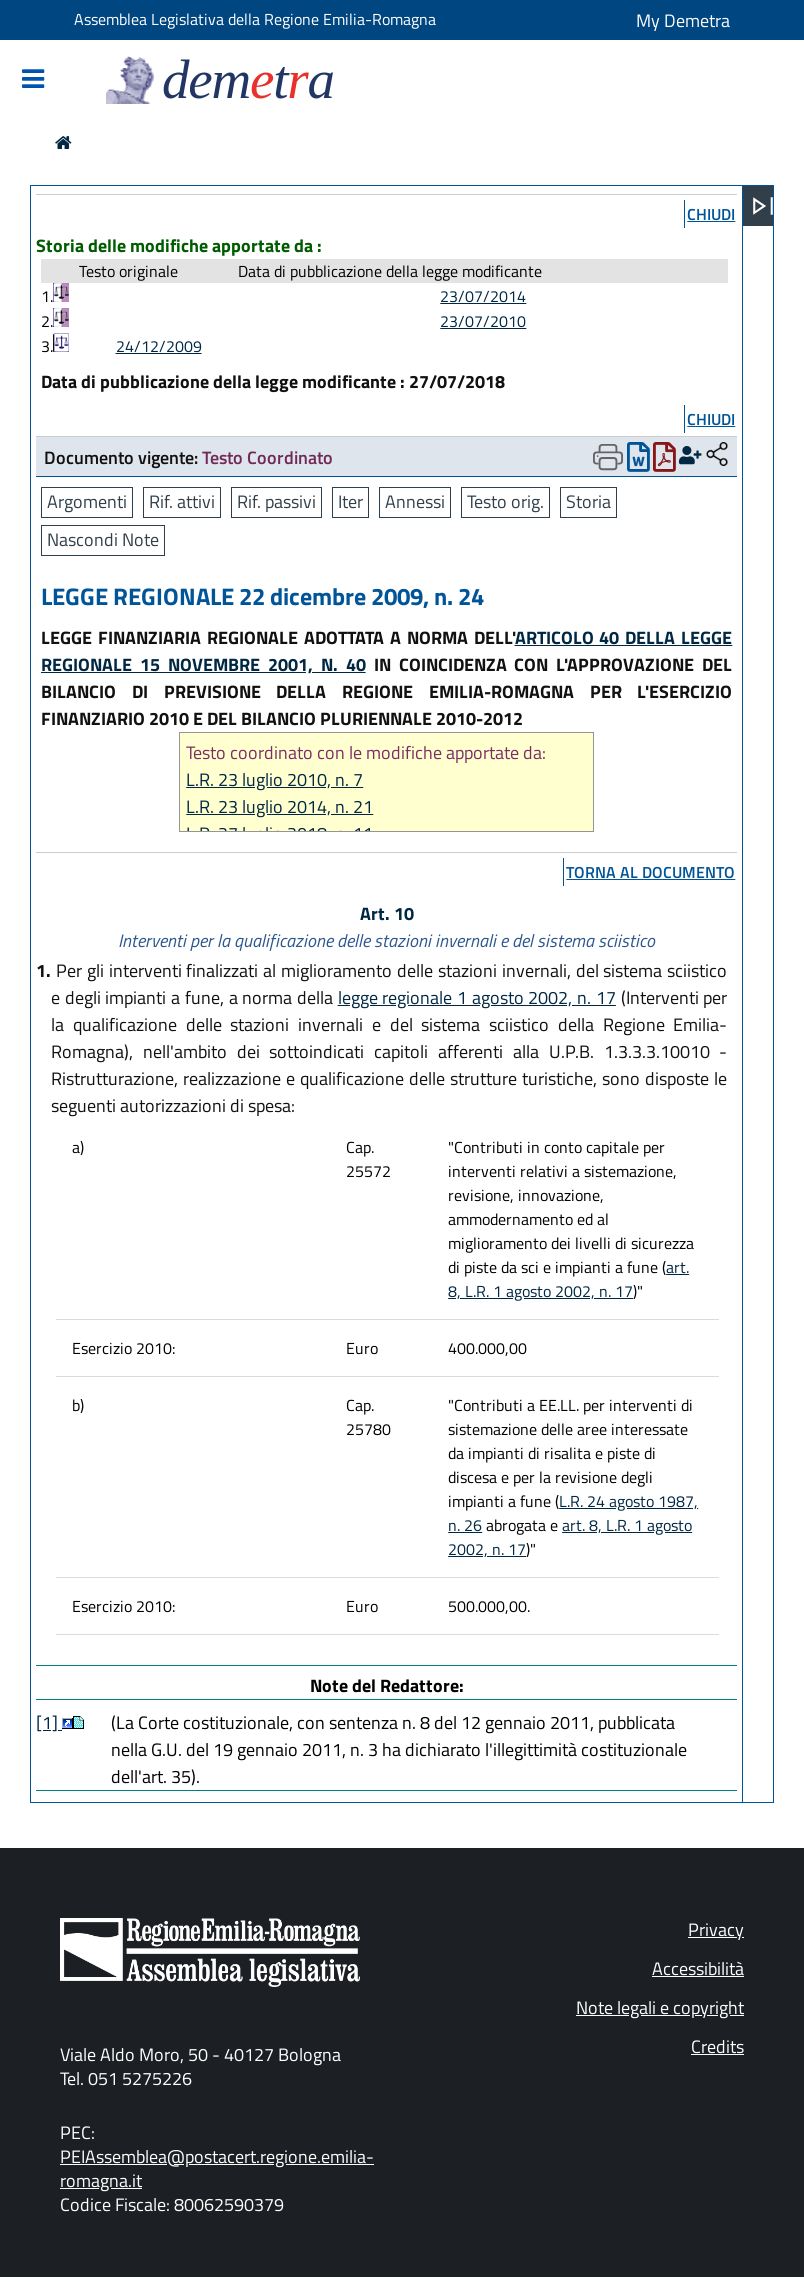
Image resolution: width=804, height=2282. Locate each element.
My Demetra (683, 20)
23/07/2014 (483, 296)
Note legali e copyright (660, 2007)
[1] (49, 1722)
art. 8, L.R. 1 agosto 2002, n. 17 (568, 1279)
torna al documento (650, 872)
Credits (717, 2046)
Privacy (716, 1929)
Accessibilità (698, 1968)
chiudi (711, 214)
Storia (588, 501)
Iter (350, 501)
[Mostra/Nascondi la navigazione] (33, 80)
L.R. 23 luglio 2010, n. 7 (274, 779)
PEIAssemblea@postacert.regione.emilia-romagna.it (217, 2168)
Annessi (415, 501)
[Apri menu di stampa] (608, 457)
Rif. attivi (182, 501)
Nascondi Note (103, 539)
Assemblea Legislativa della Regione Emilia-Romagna (255, 19)
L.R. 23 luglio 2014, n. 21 (279, 806)
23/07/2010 (483, 321)
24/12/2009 (159, 346)
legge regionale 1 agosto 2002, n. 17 (477, 997)
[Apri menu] (763, 206)
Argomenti (87, 501)
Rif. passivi (276, 501)
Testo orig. (505, 501)
